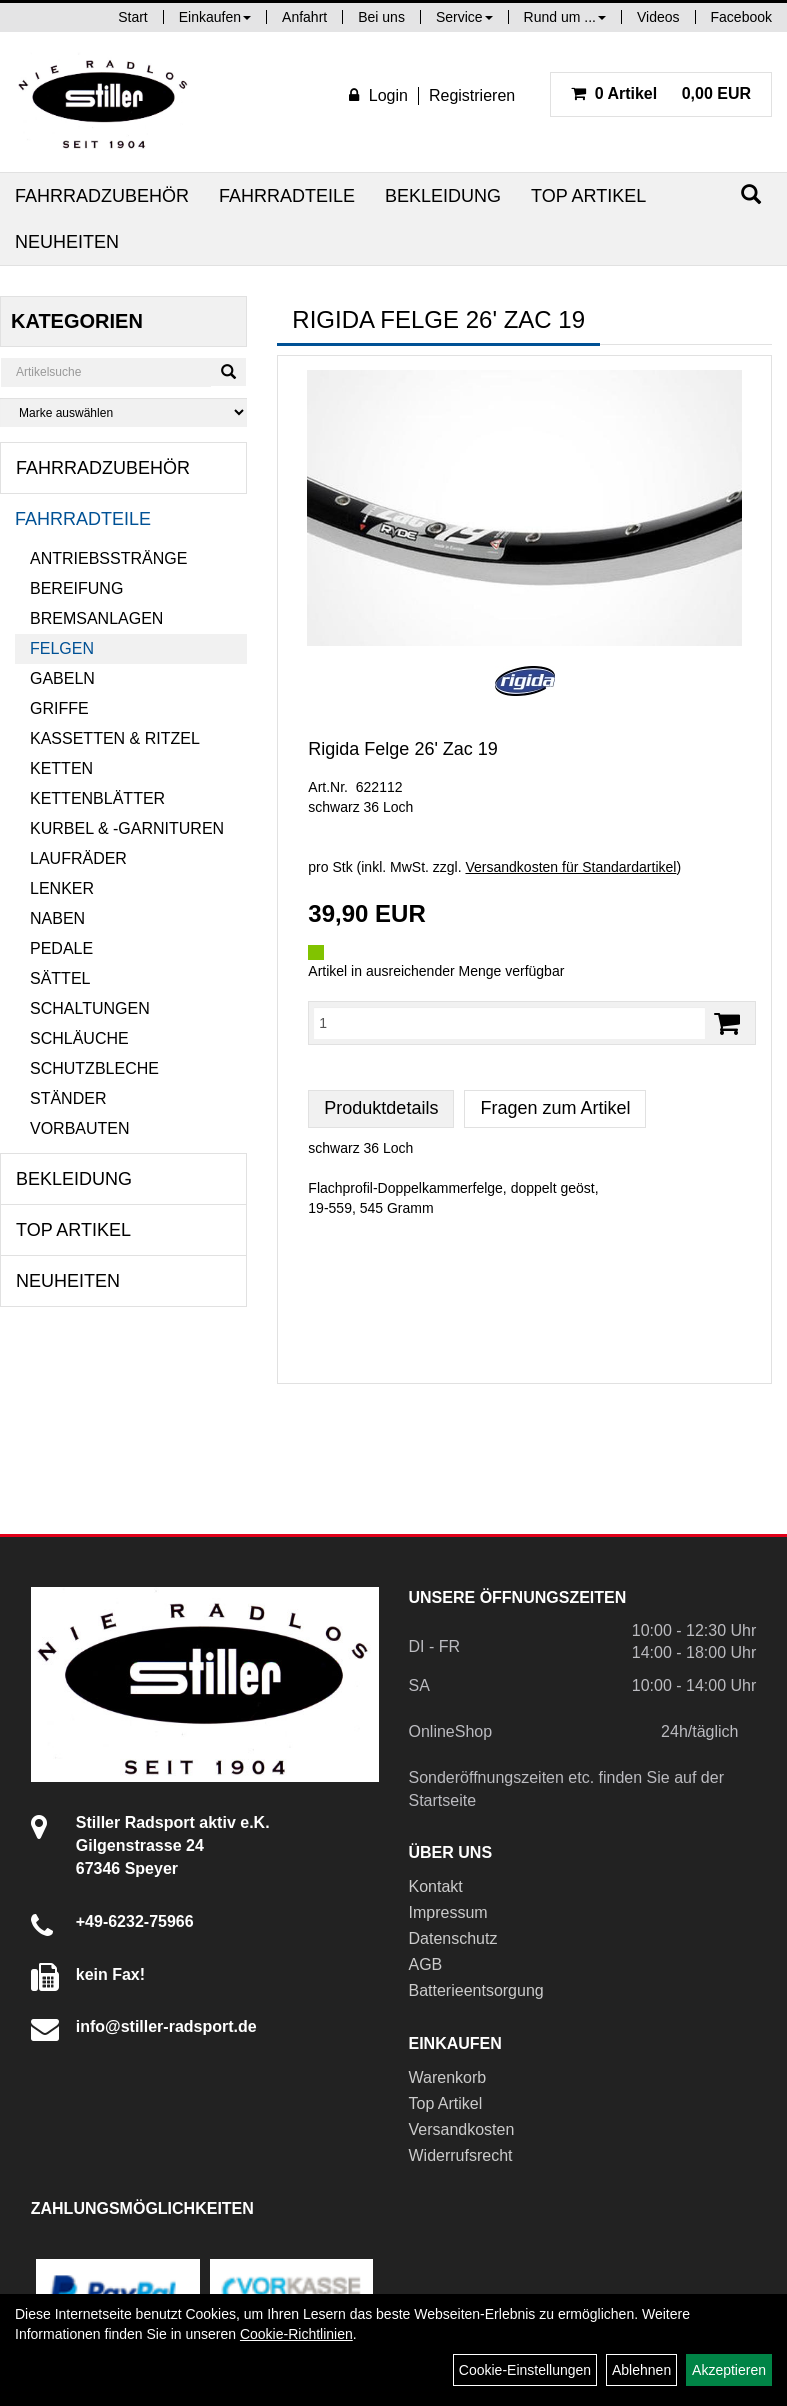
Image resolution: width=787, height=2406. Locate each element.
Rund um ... (565, 17)
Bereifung (76, 588)
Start (133, 17)
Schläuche (79, 1038)
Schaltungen (90, 1008)
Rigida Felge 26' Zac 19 (403, 749)
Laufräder (78, 858)
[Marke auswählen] (123, 412)
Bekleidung (443, 196)
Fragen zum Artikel (555, 1108)
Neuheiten (67, 242)
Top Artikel (588, 196)
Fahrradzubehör (102, 196)
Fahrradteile (287, 196)
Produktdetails (381, 1108)
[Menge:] (509, 1023)
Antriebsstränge (108, 558)
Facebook (741, 17)
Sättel (60, 978)
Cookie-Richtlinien (296, 2334)
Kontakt (436, 1886)
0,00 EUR (661, 93)
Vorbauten (80, 1128)
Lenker (62, 888)
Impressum (448, 1912)
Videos (658, 17)
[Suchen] (751, 194)
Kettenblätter (97, 798)
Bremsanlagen (96, 618)
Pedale (61, 948)
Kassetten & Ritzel (115, 738)
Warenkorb (448, 2077)
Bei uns (381, 17)
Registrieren (472, 95)
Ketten (61, 768)
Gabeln (62, 678)
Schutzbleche (94, 1068)
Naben (57, 918)
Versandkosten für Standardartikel (570, 867)
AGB (426, 1964)
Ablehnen (641, 2370)
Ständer (68, 1098)
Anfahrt (304, 17)
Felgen (62, 648)
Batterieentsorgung (476, 1990)
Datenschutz (453, 1938)
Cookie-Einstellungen (525, 2370)
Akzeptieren (729, 2370)
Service (464, 17)
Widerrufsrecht (461, 2155)
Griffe (59, 708)
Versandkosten (462, 2129)
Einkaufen (215, 17)
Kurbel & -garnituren (127, 828)
